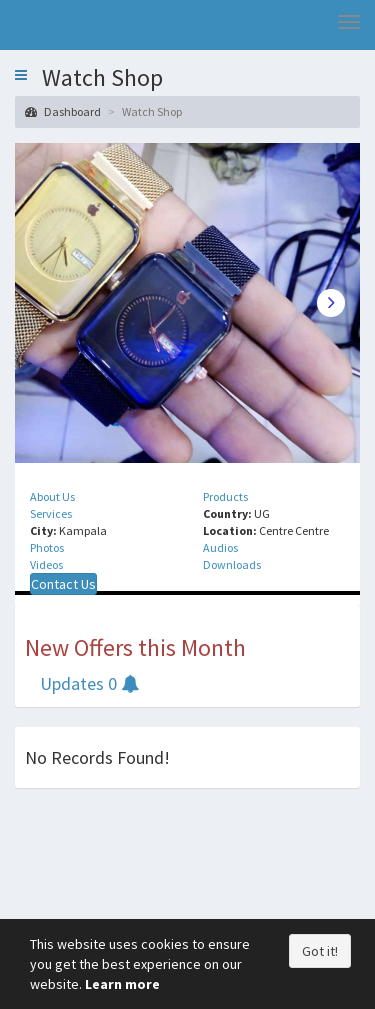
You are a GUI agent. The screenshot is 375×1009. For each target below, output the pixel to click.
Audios (220, 547)
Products (225, 496)
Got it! (320, 951)
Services (51, 513)
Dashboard (63, 111)
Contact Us (63, 584)
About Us (52, 496)
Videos (46, 564)
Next (331, 303)
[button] (21, 75)
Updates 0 (89, 683)
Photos (47, 547)
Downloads (232, 564)
